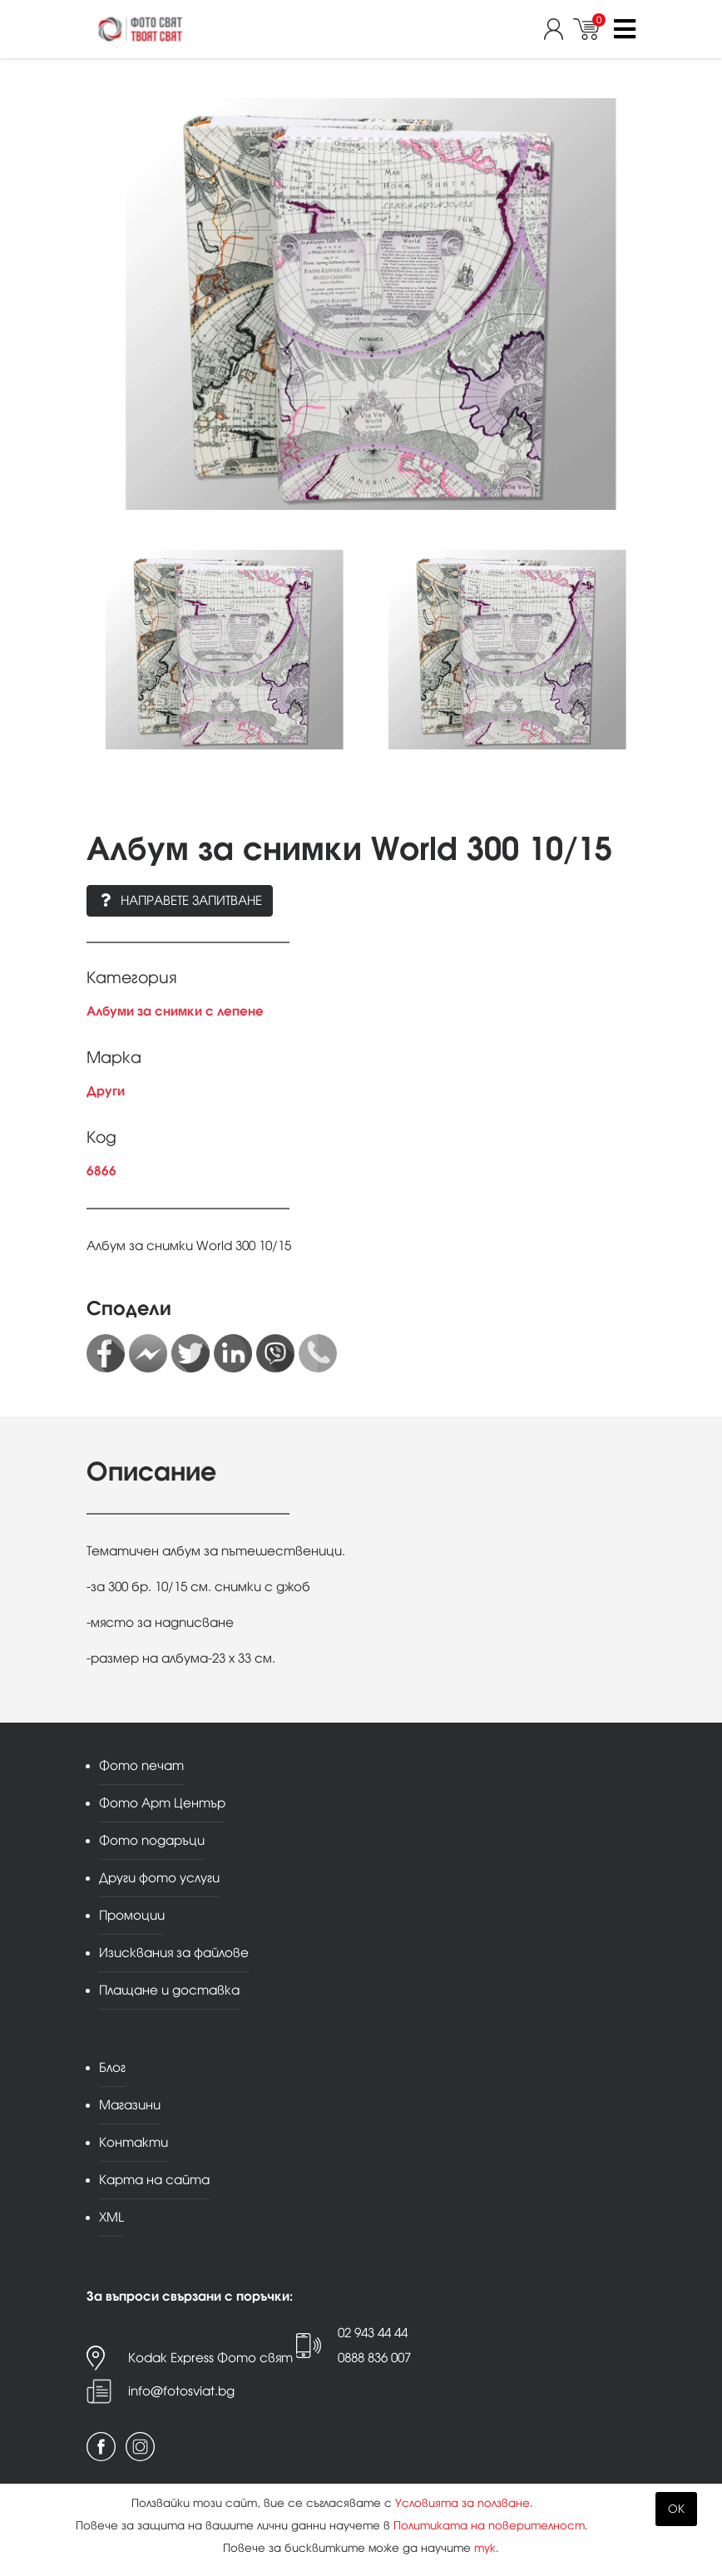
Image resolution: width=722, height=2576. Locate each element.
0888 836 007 (374, 2358)
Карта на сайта (154, 2180)
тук (485, 2548)
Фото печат (141, 1765)
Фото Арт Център (162, 1803)
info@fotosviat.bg (181, 2391)
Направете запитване (179, 900)
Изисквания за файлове (174, 1953)
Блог (112, 2067)
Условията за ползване (462, 2503)
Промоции (132, 1915)
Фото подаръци (152, 1840)
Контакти (133, 2142)
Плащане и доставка (169, 1990)
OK (676, 2509)
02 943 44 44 (373, 2333)
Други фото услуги (159, 1878)
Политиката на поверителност (489, 2525)
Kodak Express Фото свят (210, 2358)
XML (111, 2217)
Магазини (130, 2105)
